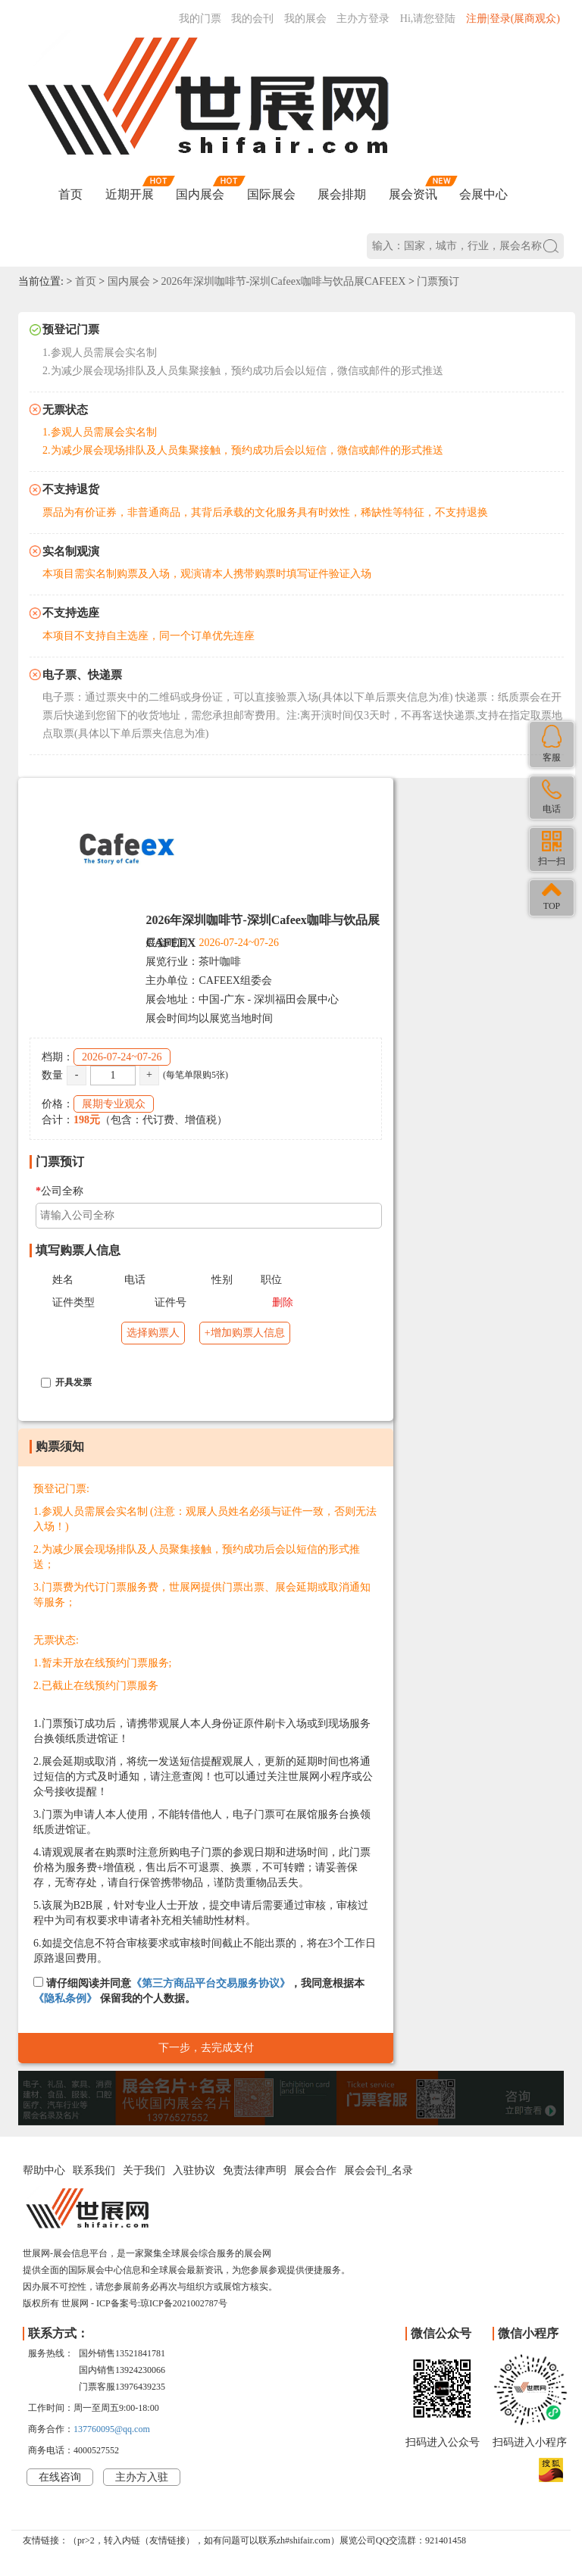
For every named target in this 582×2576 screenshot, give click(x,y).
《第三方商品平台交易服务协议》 (210, 1983)
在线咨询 (60, 2477)
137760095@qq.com (112, 2429)
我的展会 (305, 18)
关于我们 (144, 2170)
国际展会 (271, 194)
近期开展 (129, 194)
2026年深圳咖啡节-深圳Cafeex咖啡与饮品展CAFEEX (283, 281)
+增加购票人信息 (245, 1332)
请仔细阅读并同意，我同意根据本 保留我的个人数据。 (199, 1990)
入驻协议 (194, 2170)
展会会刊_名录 (378, 2170)
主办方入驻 (141, 2477)
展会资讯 (413, 194)
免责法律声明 (254, 2170)
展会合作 (315, 2170)
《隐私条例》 (65, 1998)
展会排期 (342, 194)
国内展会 (200, 194)
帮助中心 (44, 2170)
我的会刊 (252, 18)
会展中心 (483, 194)
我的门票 (200, 18)
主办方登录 (363, 18)
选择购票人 (153, 1332)
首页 (70, 194)
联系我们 (94, 2170)
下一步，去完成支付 (206, 2047)
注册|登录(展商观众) (513, 18)
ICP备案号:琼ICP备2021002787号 (161, 2303)
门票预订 (438, 281)
